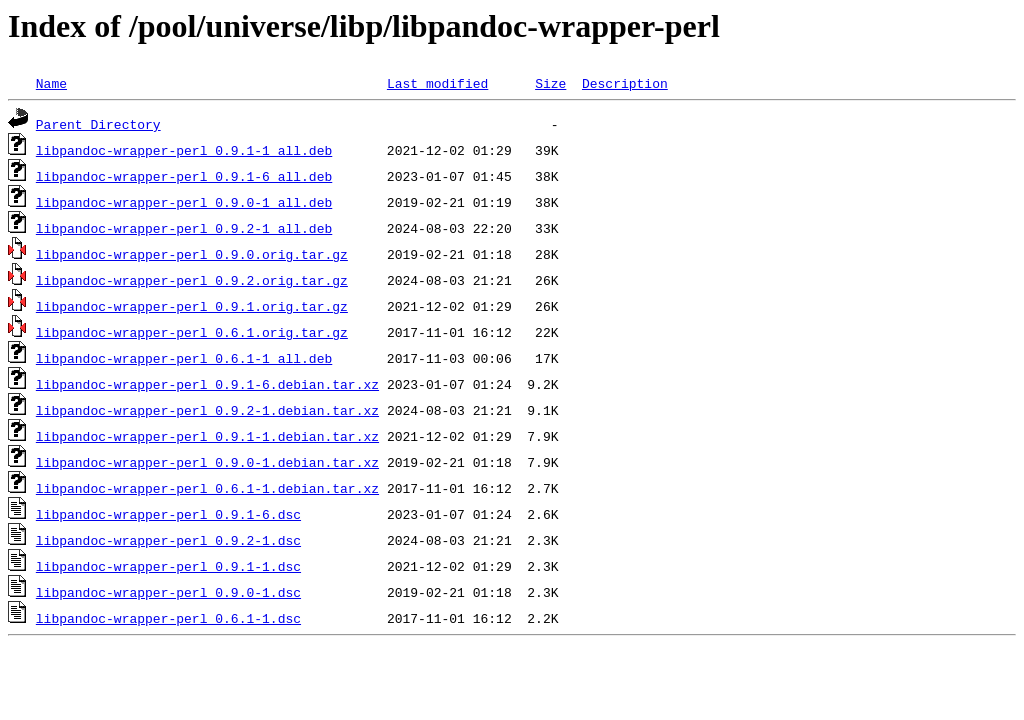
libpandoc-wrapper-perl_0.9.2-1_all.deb (184, 228)
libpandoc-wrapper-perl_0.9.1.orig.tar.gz (192, 306)
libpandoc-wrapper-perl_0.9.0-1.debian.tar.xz (207, 462)
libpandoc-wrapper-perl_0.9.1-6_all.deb (184, 176)
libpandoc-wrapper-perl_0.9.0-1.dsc (168, 592)
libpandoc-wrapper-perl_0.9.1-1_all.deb (184, 150)
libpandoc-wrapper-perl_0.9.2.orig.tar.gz (192, 280)
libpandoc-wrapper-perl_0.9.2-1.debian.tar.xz (207, 410)
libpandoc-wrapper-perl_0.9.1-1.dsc (168, 566)
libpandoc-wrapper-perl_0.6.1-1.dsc (168, 618)
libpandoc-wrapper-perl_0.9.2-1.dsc (168, 540)
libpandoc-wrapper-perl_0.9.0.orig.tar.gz (192, 254)
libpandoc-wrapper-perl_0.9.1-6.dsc (168, 514)
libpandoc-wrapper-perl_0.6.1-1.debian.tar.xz (207, 488)
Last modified (437, 83)
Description (625, 83)
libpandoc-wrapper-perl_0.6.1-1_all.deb (184, 358)
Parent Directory (98, 124)
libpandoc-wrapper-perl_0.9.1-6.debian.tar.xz (207, 384)
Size (550, 83)
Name (51, 83)
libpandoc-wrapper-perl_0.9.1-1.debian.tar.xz (207, 436)
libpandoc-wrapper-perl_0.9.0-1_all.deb (184, 202)
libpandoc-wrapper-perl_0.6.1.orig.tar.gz (192, 332)
